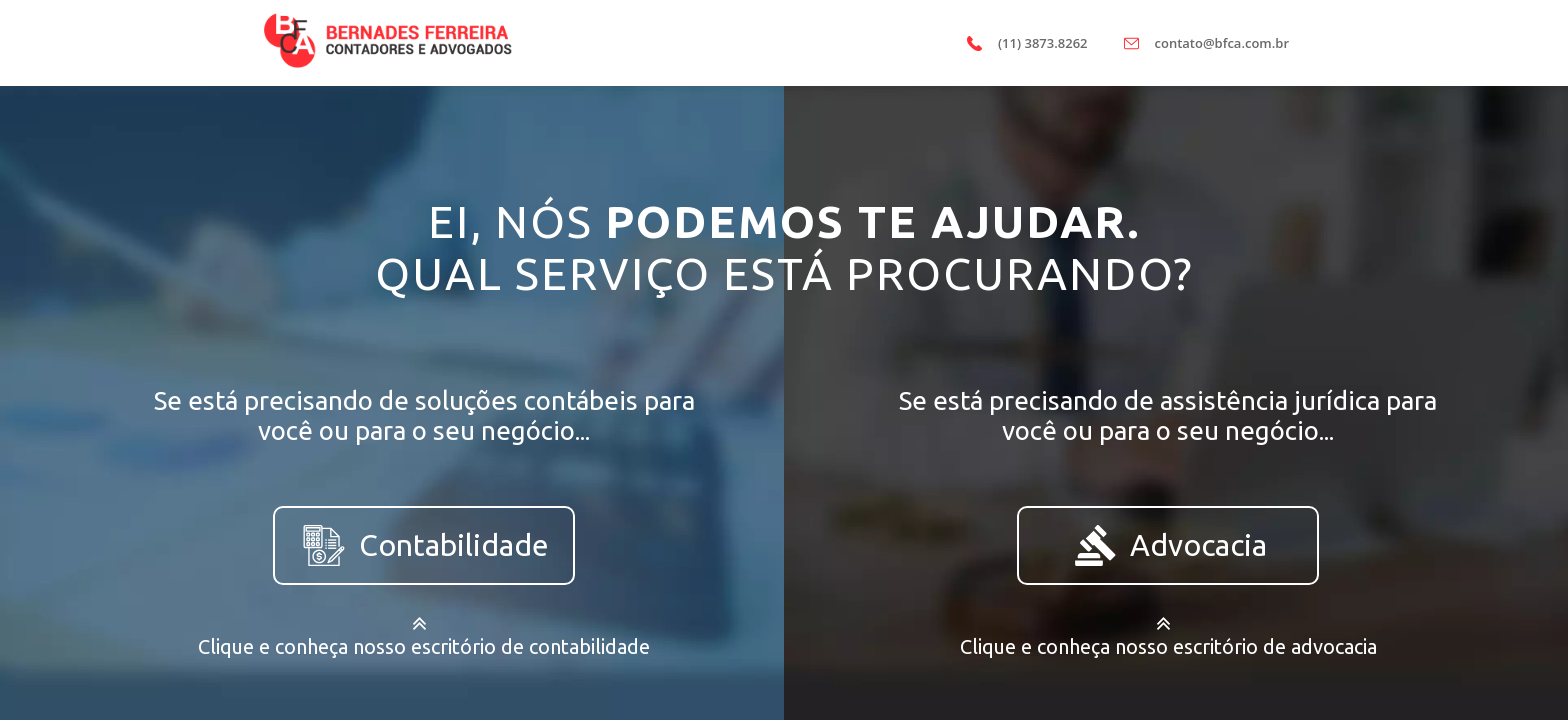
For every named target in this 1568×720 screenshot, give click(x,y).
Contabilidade (424, 545)
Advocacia (1168, 545)
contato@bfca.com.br (1222, 43)
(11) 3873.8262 (1043, 43)
